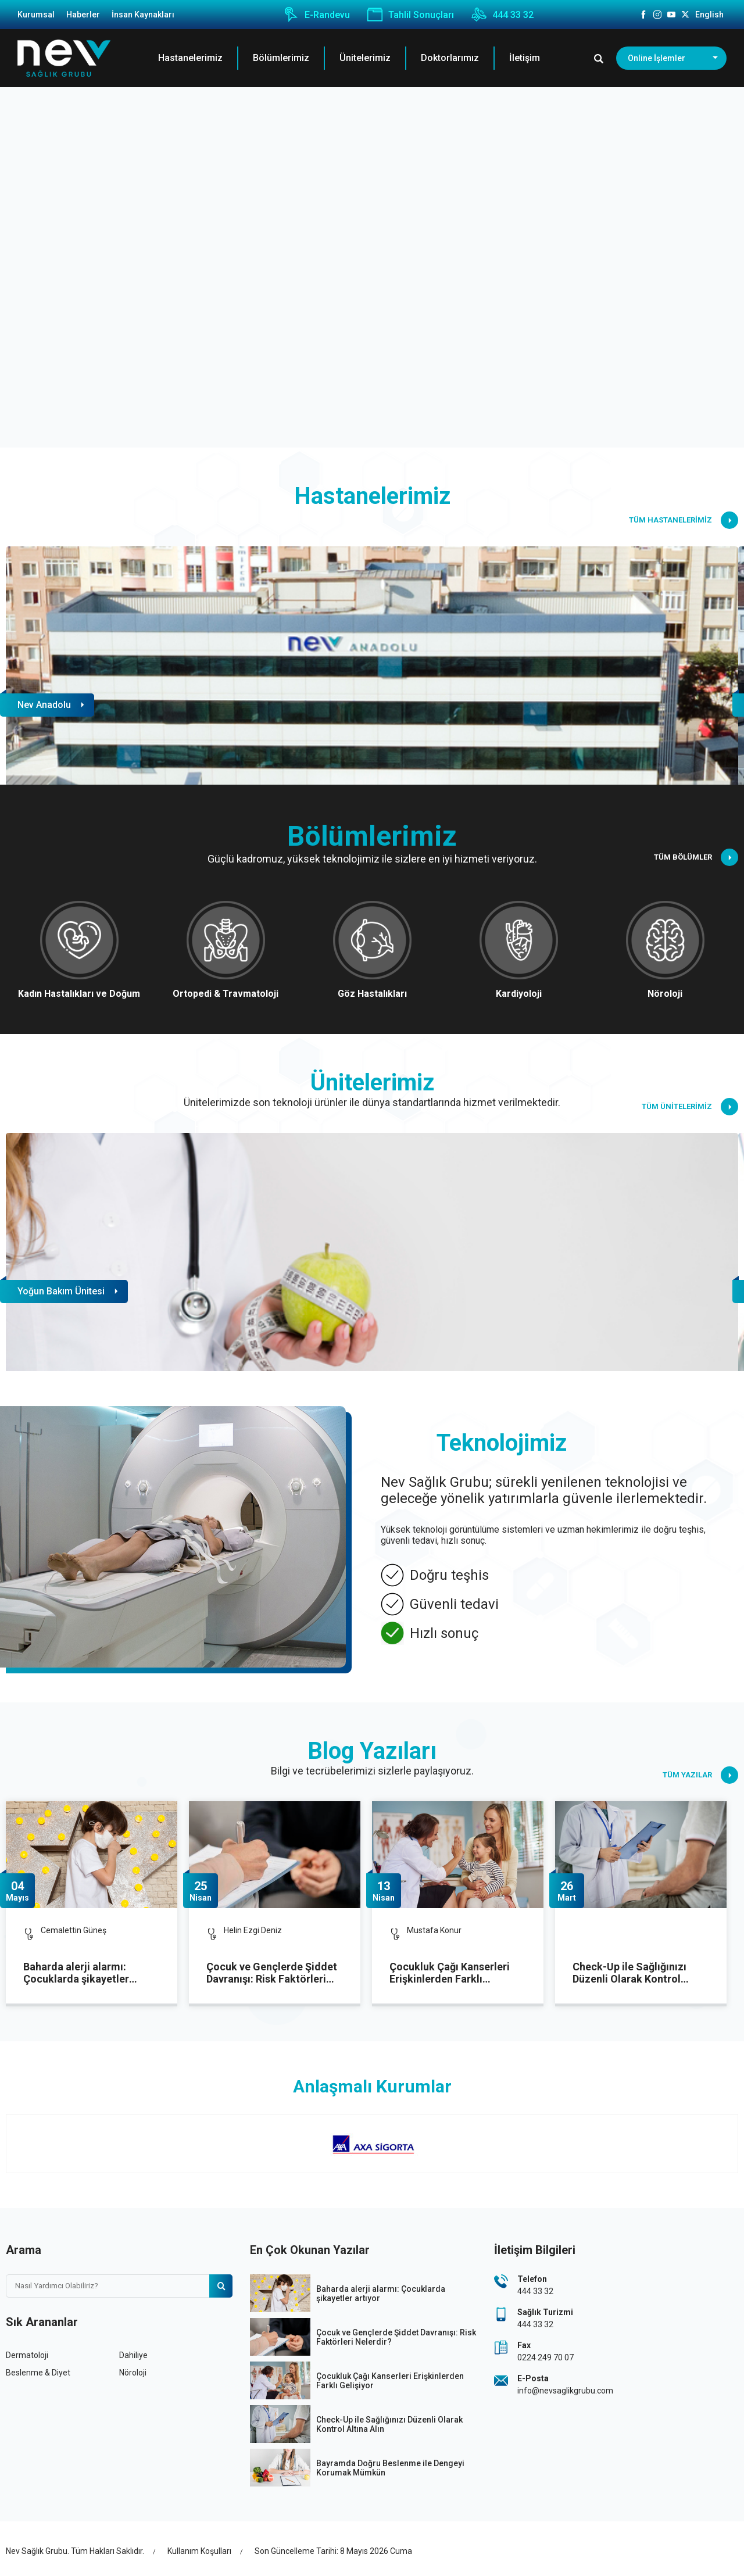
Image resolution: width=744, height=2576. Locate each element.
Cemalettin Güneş (73, 1930)
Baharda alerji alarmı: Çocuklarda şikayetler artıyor (76, 1973)
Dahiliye (133, 2355)
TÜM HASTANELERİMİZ (683, 520)
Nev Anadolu (44, 704)
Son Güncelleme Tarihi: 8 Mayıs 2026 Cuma (333, 2551)
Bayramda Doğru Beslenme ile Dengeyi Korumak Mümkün (390, 2468)
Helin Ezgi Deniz (253, 1930)
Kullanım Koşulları (199, 2551)
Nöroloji (132, 2372)
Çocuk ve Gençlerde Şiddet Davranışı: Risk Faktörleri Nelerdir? (271, 1973)
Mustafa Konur (434, 1930)
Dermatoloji (27, 2355)
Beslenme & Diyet (38, 2372)
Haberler (83, 14)
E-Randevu (317, 14)
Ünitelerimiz (365, 57)
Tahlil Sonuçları (410, 14)
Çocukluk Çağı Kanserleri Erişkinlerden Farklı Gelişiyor (449, 1973)
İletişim (524, 57)
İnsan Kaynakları (143, 14)
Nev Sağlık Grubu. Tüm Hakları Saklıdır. (75, 2551)
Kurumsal (36, 14)
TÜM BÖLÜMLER (696, 857)
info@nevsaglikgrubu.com (565, 2390)
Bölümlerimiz (281, 57)
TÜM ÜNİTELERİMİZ (690, 1106)
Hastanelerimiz (190, 57)
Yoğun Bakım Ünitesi (61, 1291)
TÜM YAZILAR (700, 1775)
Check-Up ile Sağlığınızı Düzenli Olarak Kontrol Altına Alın (629, 1973)
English (709, 14)
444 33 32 (502, 14)
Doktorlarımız (450, 57)
